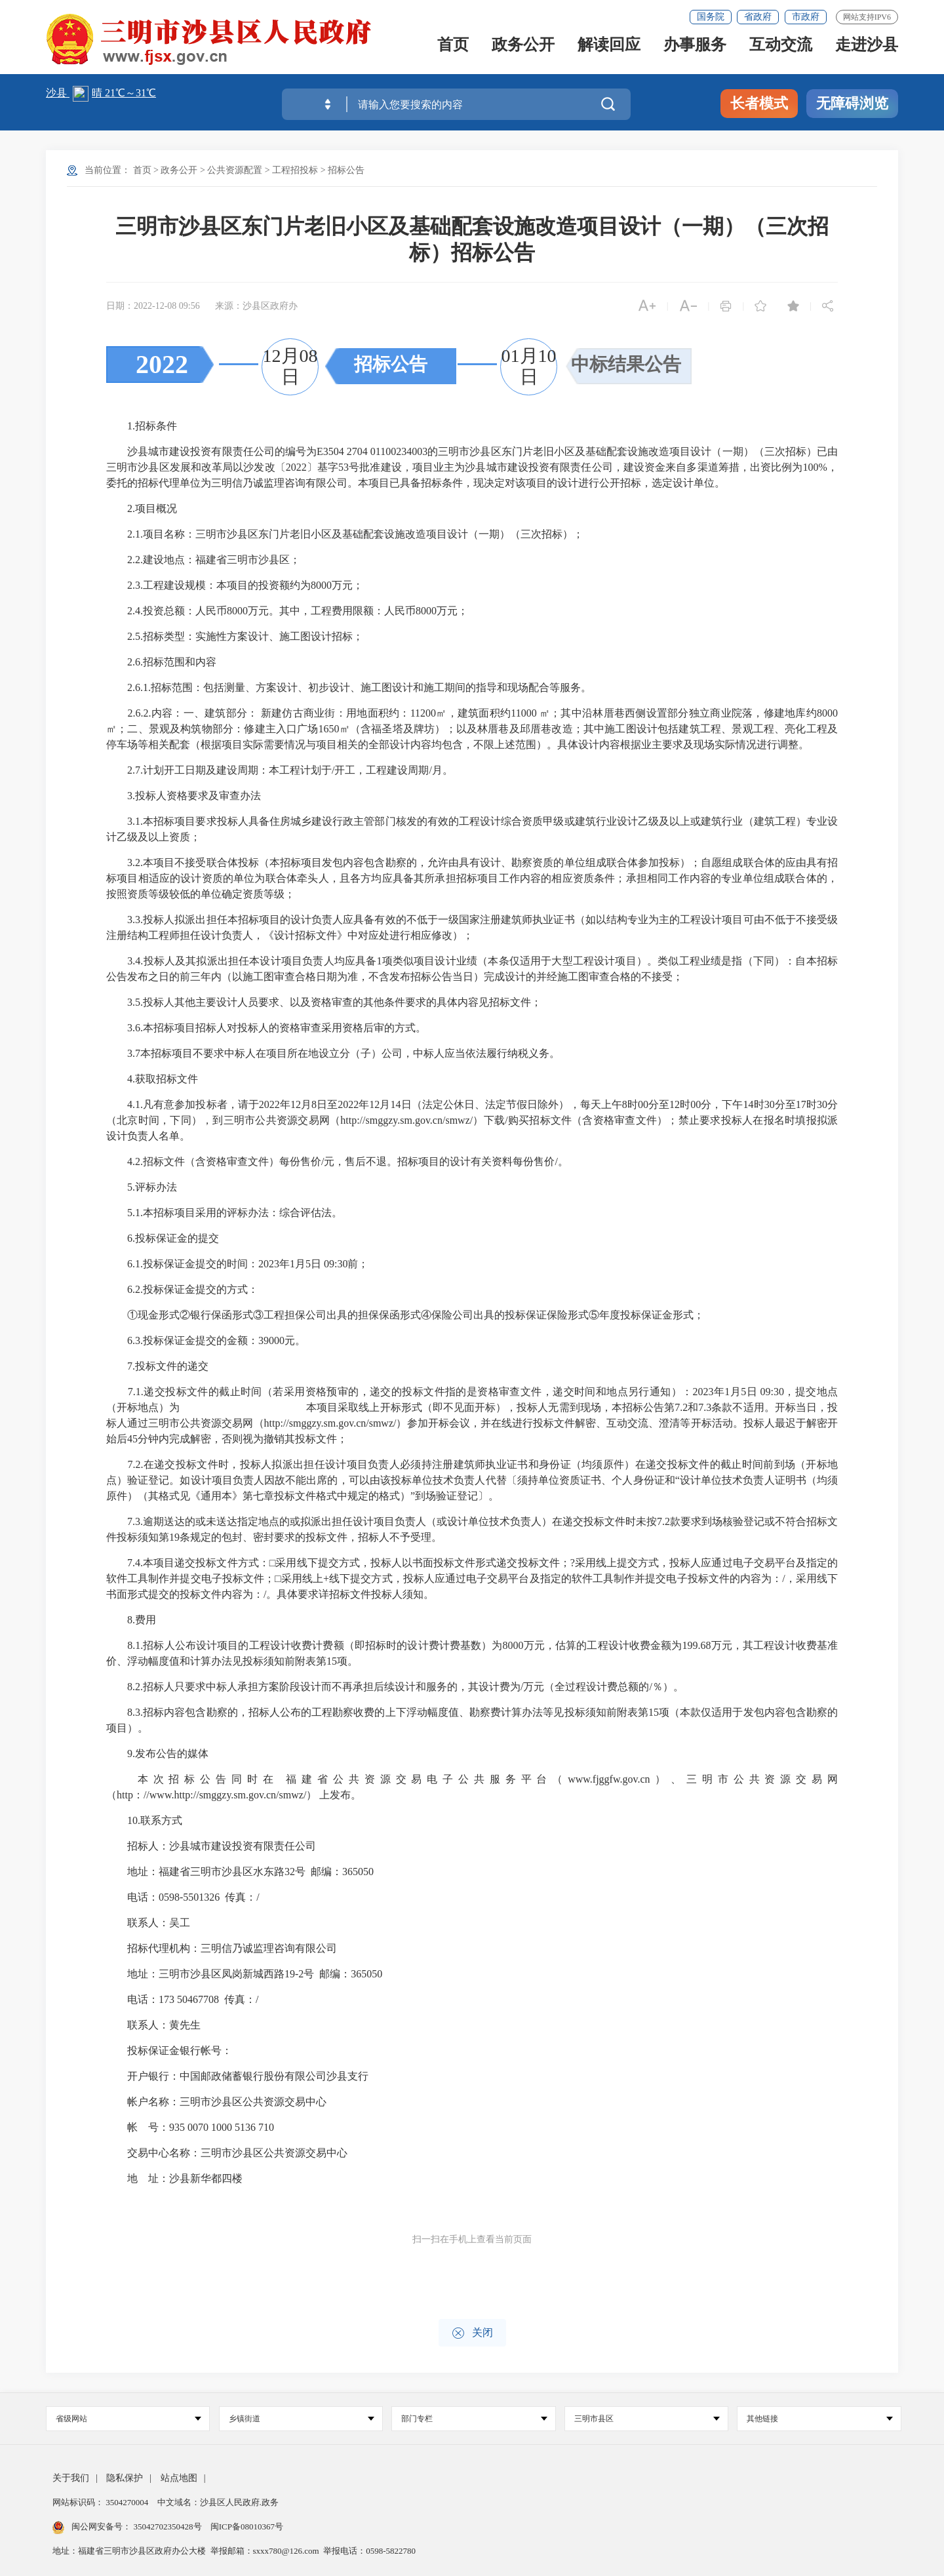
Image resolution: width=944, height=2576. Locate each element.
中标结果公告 (626, 364)
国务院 (710, 17)
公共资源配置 (234, 170)
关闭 (472, 2333)
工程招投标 (295, 170)
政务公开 (523, 48)
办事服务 (694, 48)
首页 (453, 48)
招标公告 (346, 170)
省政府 (758, 17)
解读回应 (609, 48)
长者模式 (759, 103)
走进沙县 (866, 48)
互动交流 (780, 48)
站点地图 (179, 2478)
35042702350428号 (167, 2526)
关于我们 (70, 2478)
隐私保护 (124, 2478)
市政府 (805, 17)
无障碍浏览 (852, 103)
